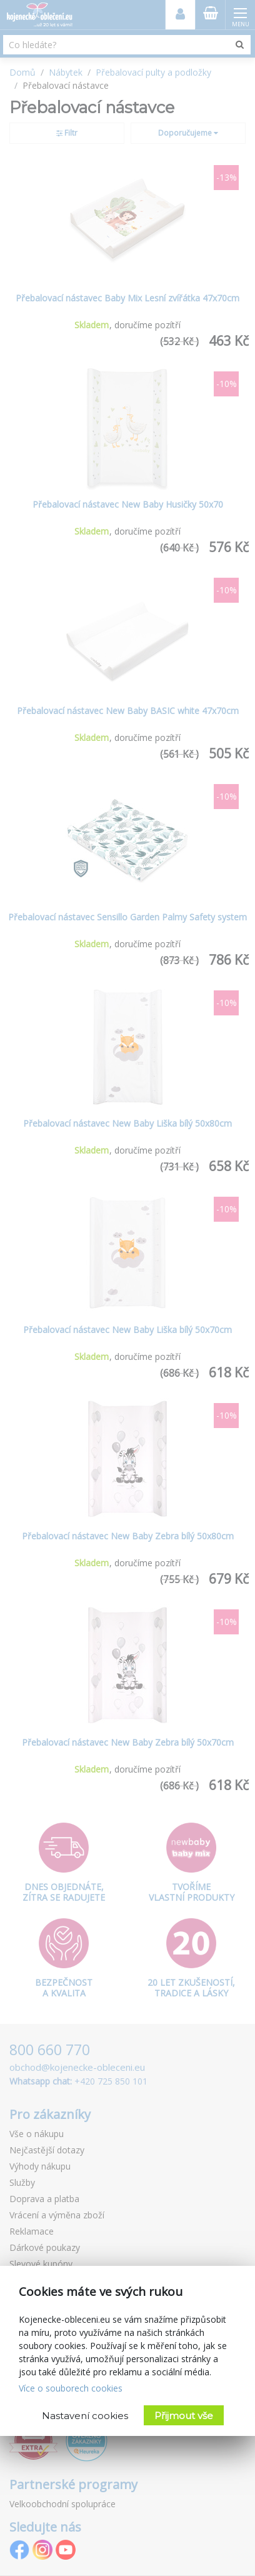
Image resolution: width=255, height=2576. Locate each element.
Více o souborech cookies (70, 2388)
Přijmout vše (183, 2416)
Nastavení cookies (85, 2416)
